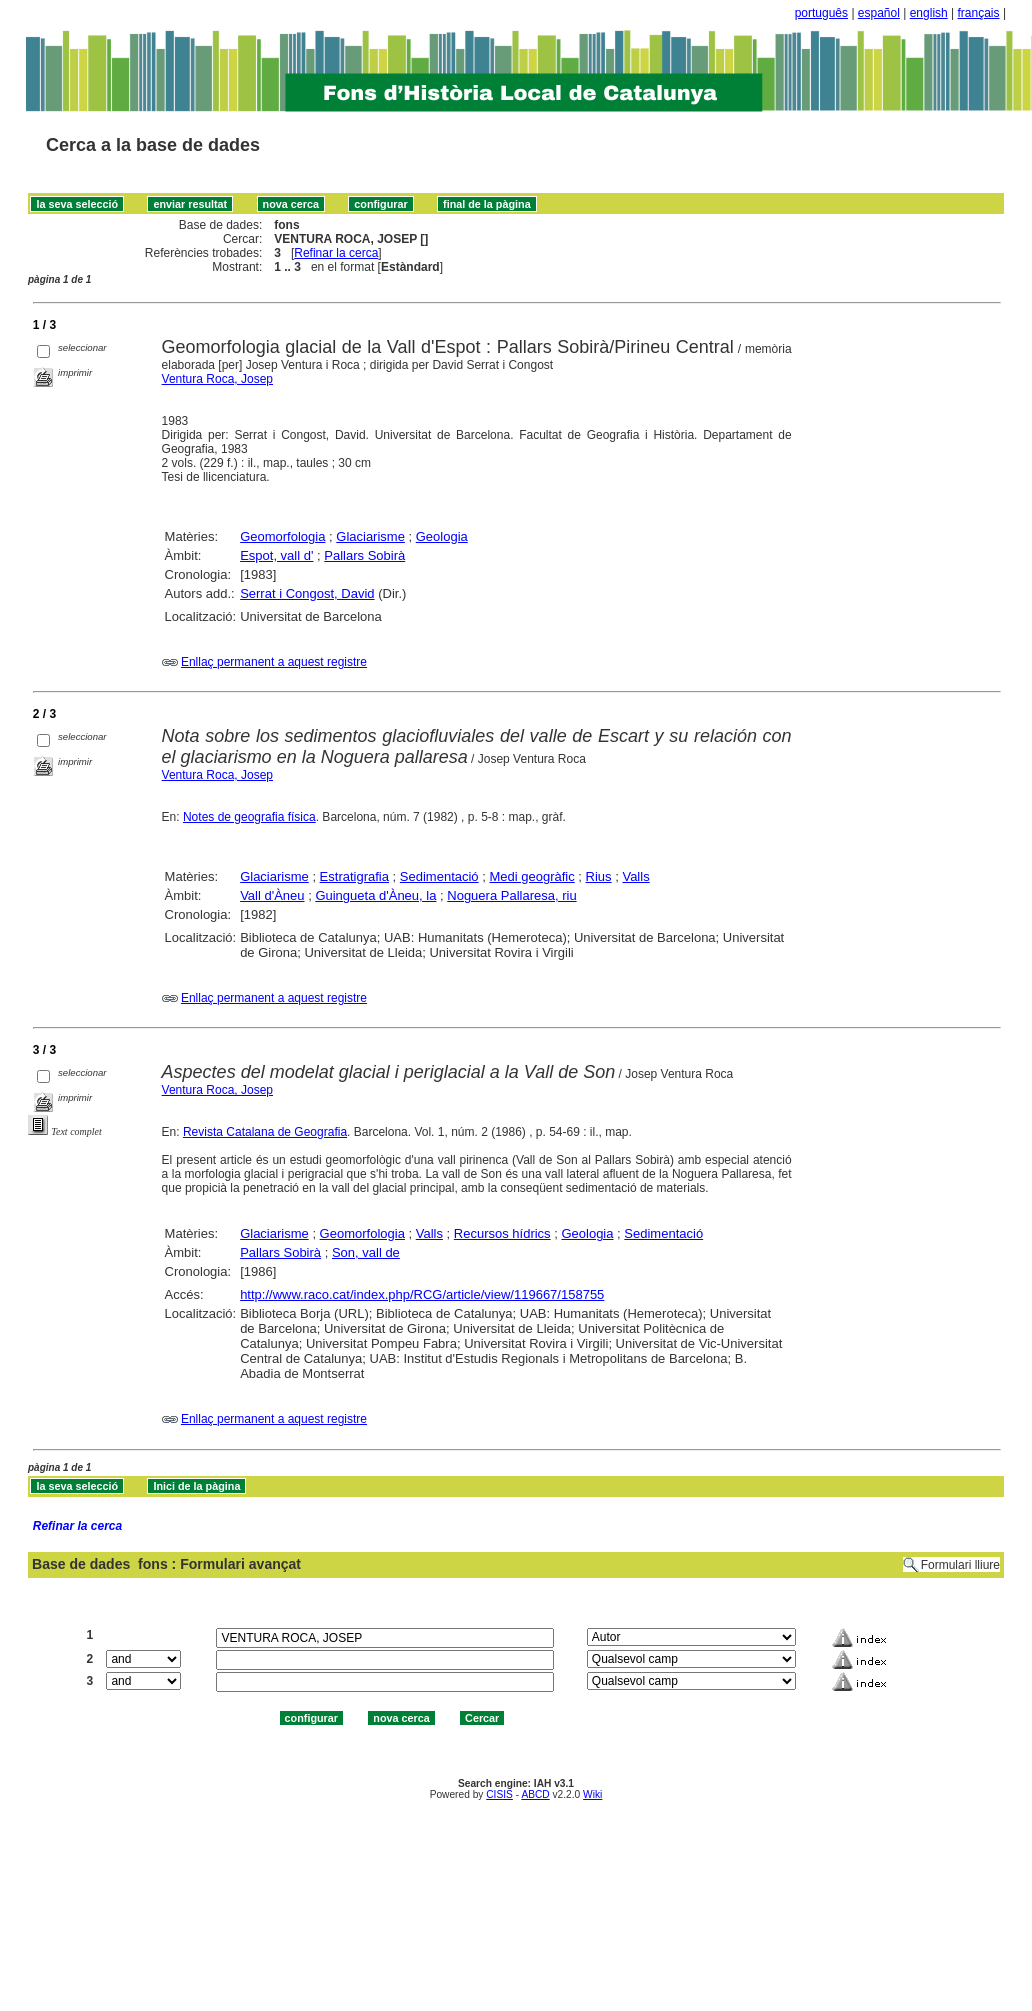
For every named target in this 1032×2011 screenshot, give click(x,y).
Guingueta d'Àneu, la (375, 895)
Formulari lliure (960, 1565)
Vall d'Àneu (272, 895)
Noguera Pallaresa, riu (511, 895)
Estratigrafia (354, 876)
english (929, 13)
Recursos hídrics (502, 1233)
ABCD (535, 1794)
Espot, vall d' (276, 555)
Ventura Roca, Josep (217, 379)
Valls (635, 876)
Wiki (592, 1794)
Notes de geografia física (249, 817)
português (821, 13)
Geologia (442, 536)
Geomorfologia (282, 536)
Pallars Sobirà (364, 555)
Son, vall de (366, 1252)
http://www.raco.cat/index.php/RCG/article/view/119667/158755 (422, 1294)
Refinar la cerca (336, 253)
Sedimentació (439, 876)
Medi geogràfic (531, 876)
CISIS (499, 1794)
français (979, 13)
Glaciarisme (370, 536)
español (879, 13)
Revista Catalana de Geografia (265, 1132)
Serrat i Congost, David (307, 593)
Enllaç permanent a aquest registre (274, 662)
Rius (599, 876)
